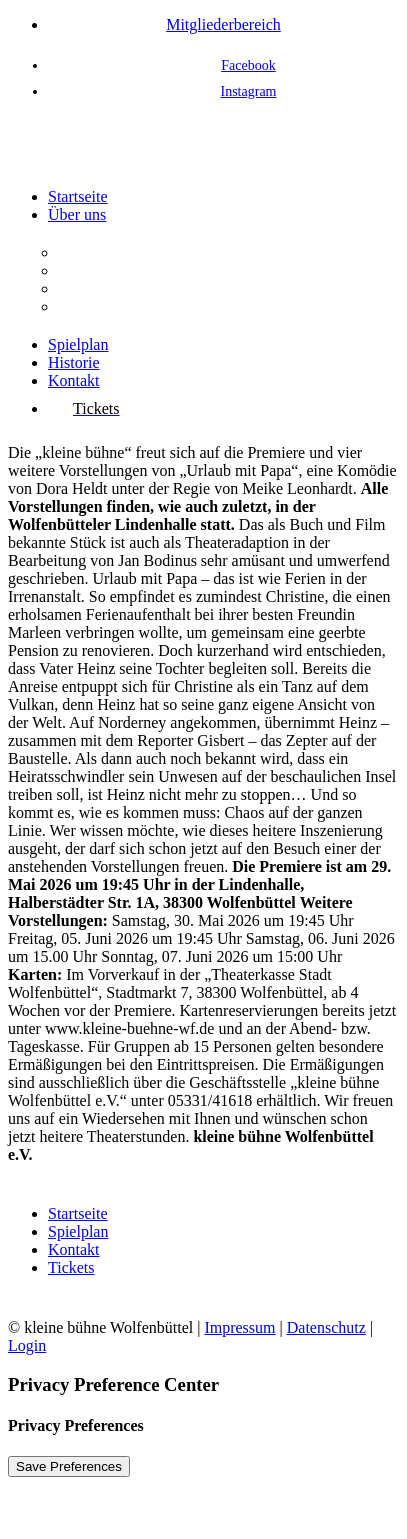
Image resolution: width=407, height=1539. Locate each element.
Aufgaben (89, 270)
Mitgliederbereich (223, 24)
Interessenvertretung (123, 306)
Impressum (239, 1327)
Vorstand (86, 288)
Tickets (71, 1267)
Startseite (78, 196)
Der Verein (92, 252)
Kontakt (74, 380)
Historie (74, 362)
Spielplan (78, 344)
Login (27, 1345)
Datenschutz (326, 1327)
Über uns (77, 214)
